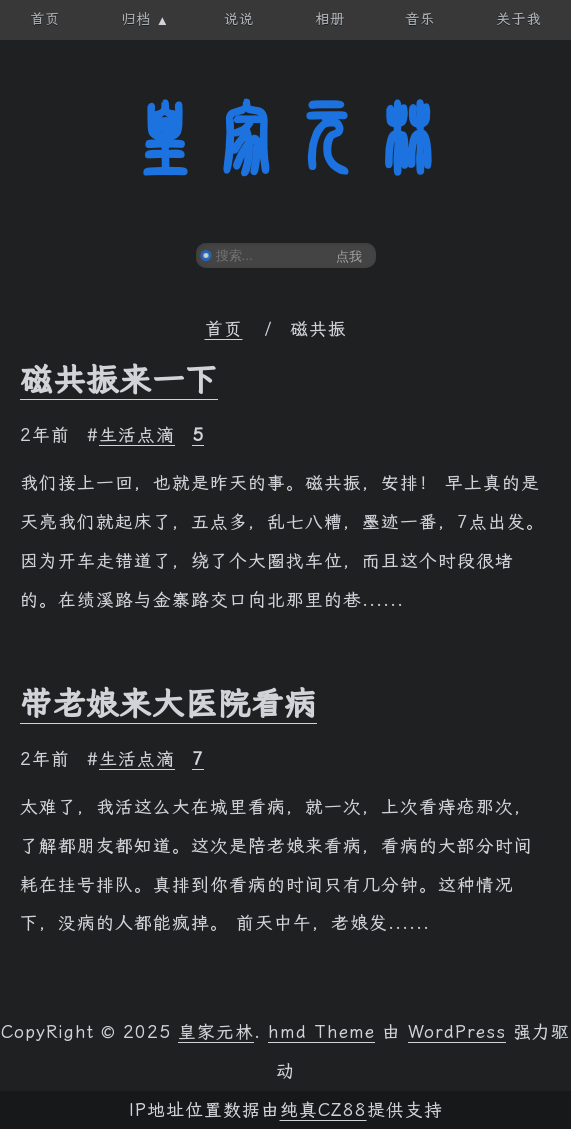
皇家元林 (286, 139)
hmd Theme (321, 1032)
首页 (224, 329)
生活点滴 (137, 435)
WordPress (457, 1032)
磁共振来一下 (119, 380)
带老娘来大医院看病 (168, 704)
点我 (349, 256)
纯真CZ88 (323, 1110)
